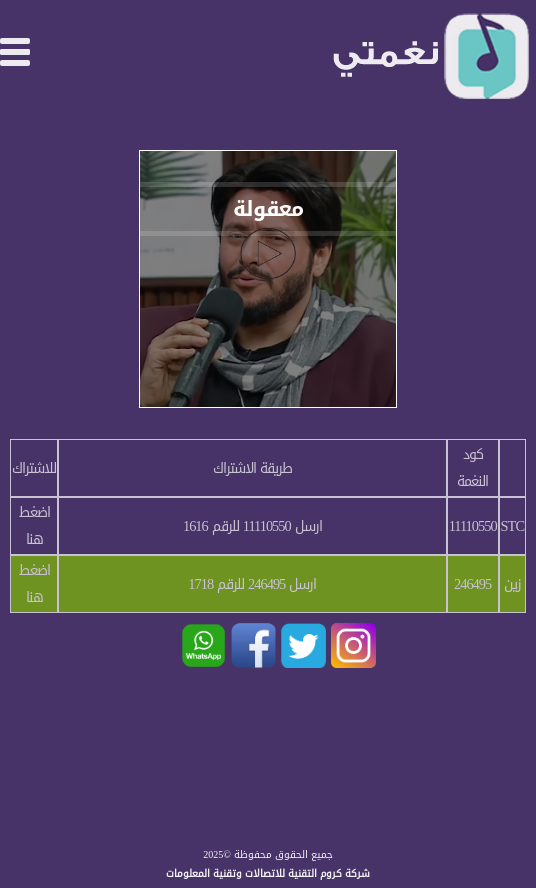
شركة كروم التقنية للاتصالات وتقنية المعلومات (268, 873)
